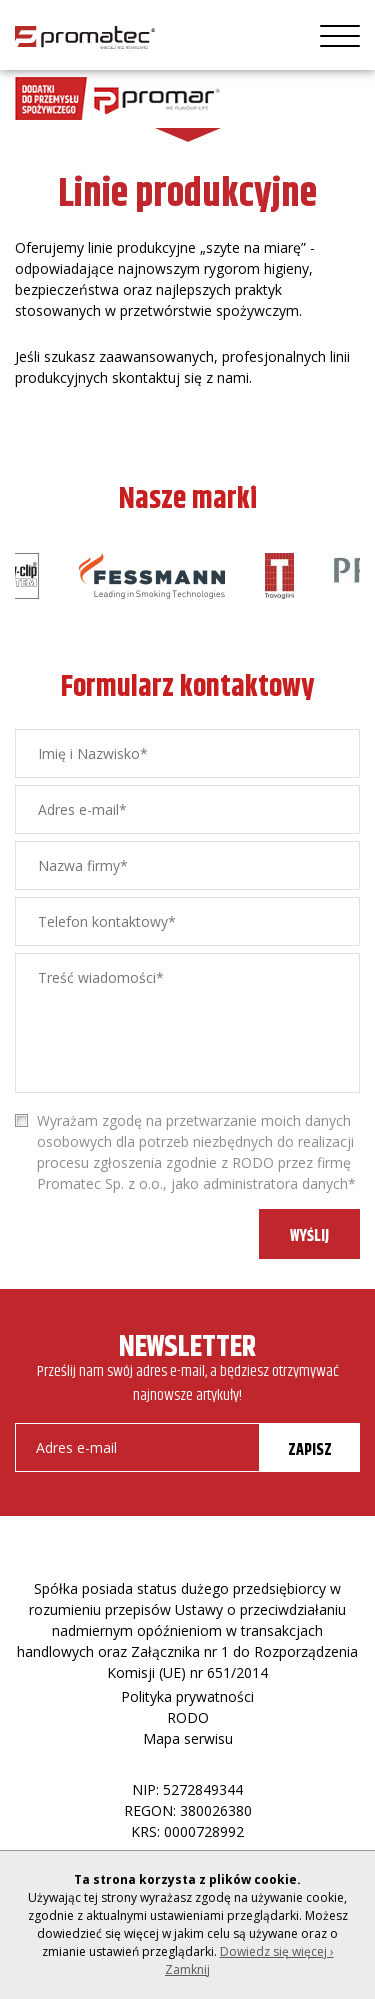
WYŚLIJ (309, 1236)
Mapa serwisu (188, 1738)
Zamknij (187, 1969)
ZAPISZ (310, 1450)
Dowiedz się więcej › (277, 1951)
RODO (188, 1717)
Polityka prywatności (187, 1696)
